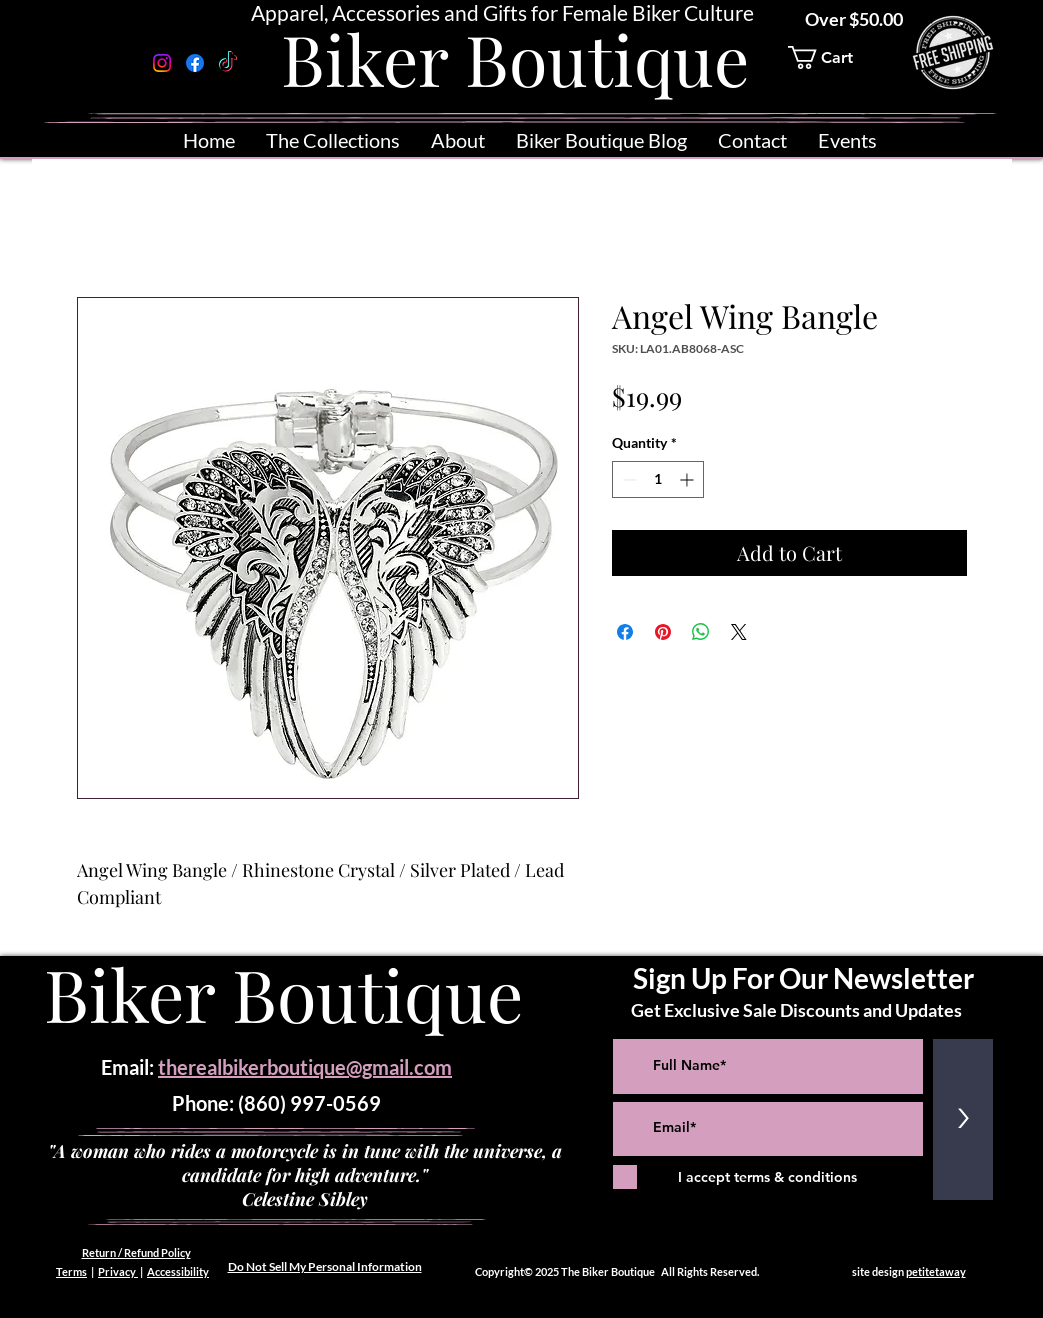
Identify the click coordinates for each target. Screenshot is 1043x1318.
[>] (963, 1119)
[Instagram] (162, 63)
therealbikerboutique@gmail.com (305, 1067)
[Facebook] (195, 63)
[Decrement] (627, 479)
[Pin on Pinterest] (663, 632)
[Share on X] (739, 632)
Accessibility (178, 1271)
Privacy (118, 1271)
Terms (71, 1271)
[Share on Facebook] (625, 632)
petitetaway (936, 1271)
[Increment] (688, 479)
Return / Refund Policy (136, 1252)
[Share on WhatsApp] (701, 632)
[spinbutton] (658, 479)
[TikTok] (228, 63)
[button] (834, 57)
